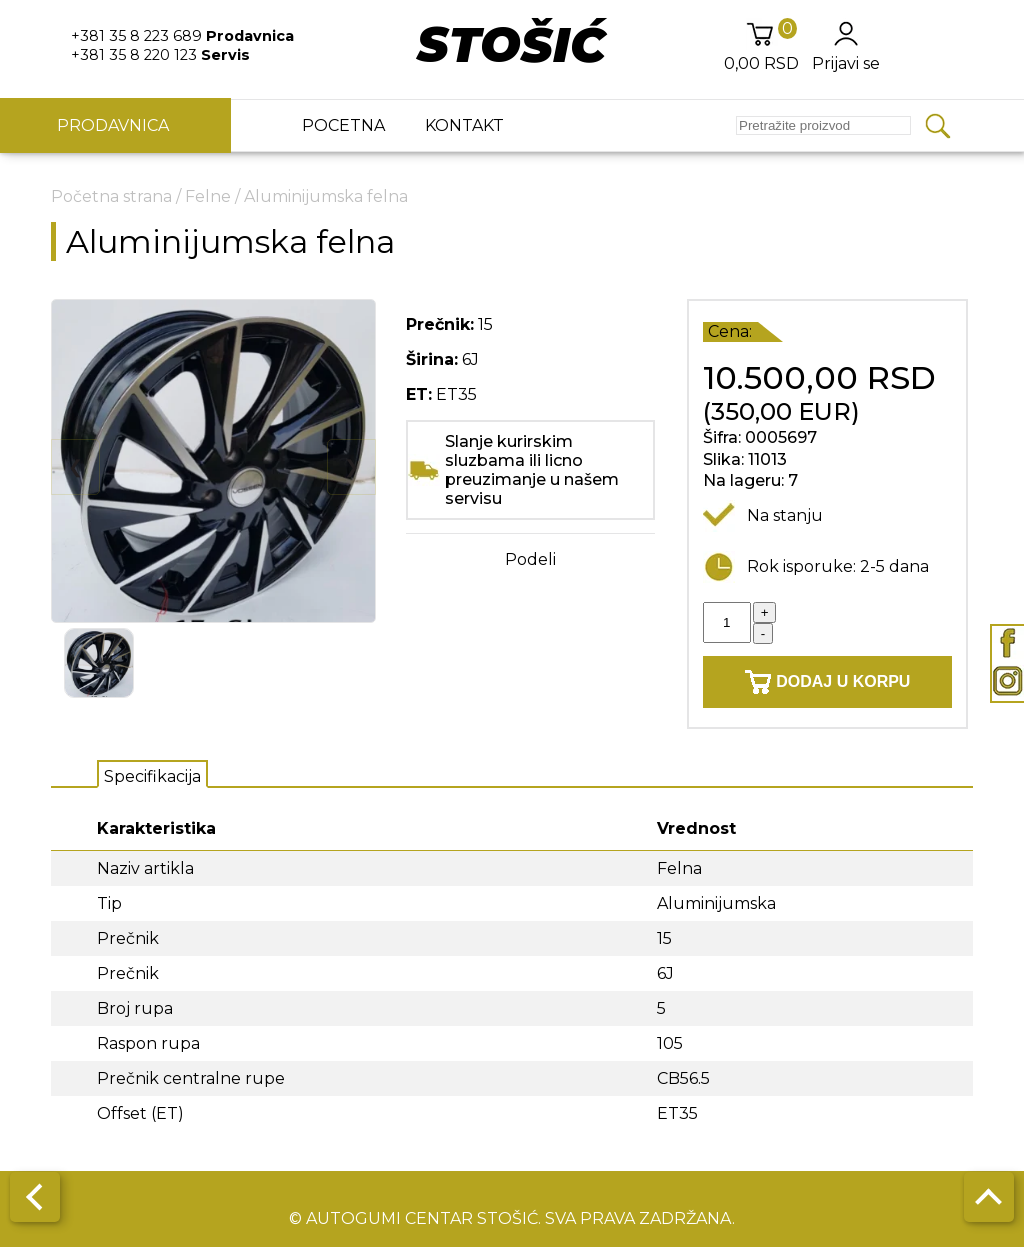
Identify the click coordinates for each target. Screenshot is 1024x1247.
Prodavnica (115, 125)
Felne (208, 196)
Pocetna (343, 125)
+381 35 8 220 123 (160, 55)
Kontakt (464, 125)
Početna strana (111, 196)
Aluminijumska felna (326, 196)
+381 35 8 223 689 (182, 36)
